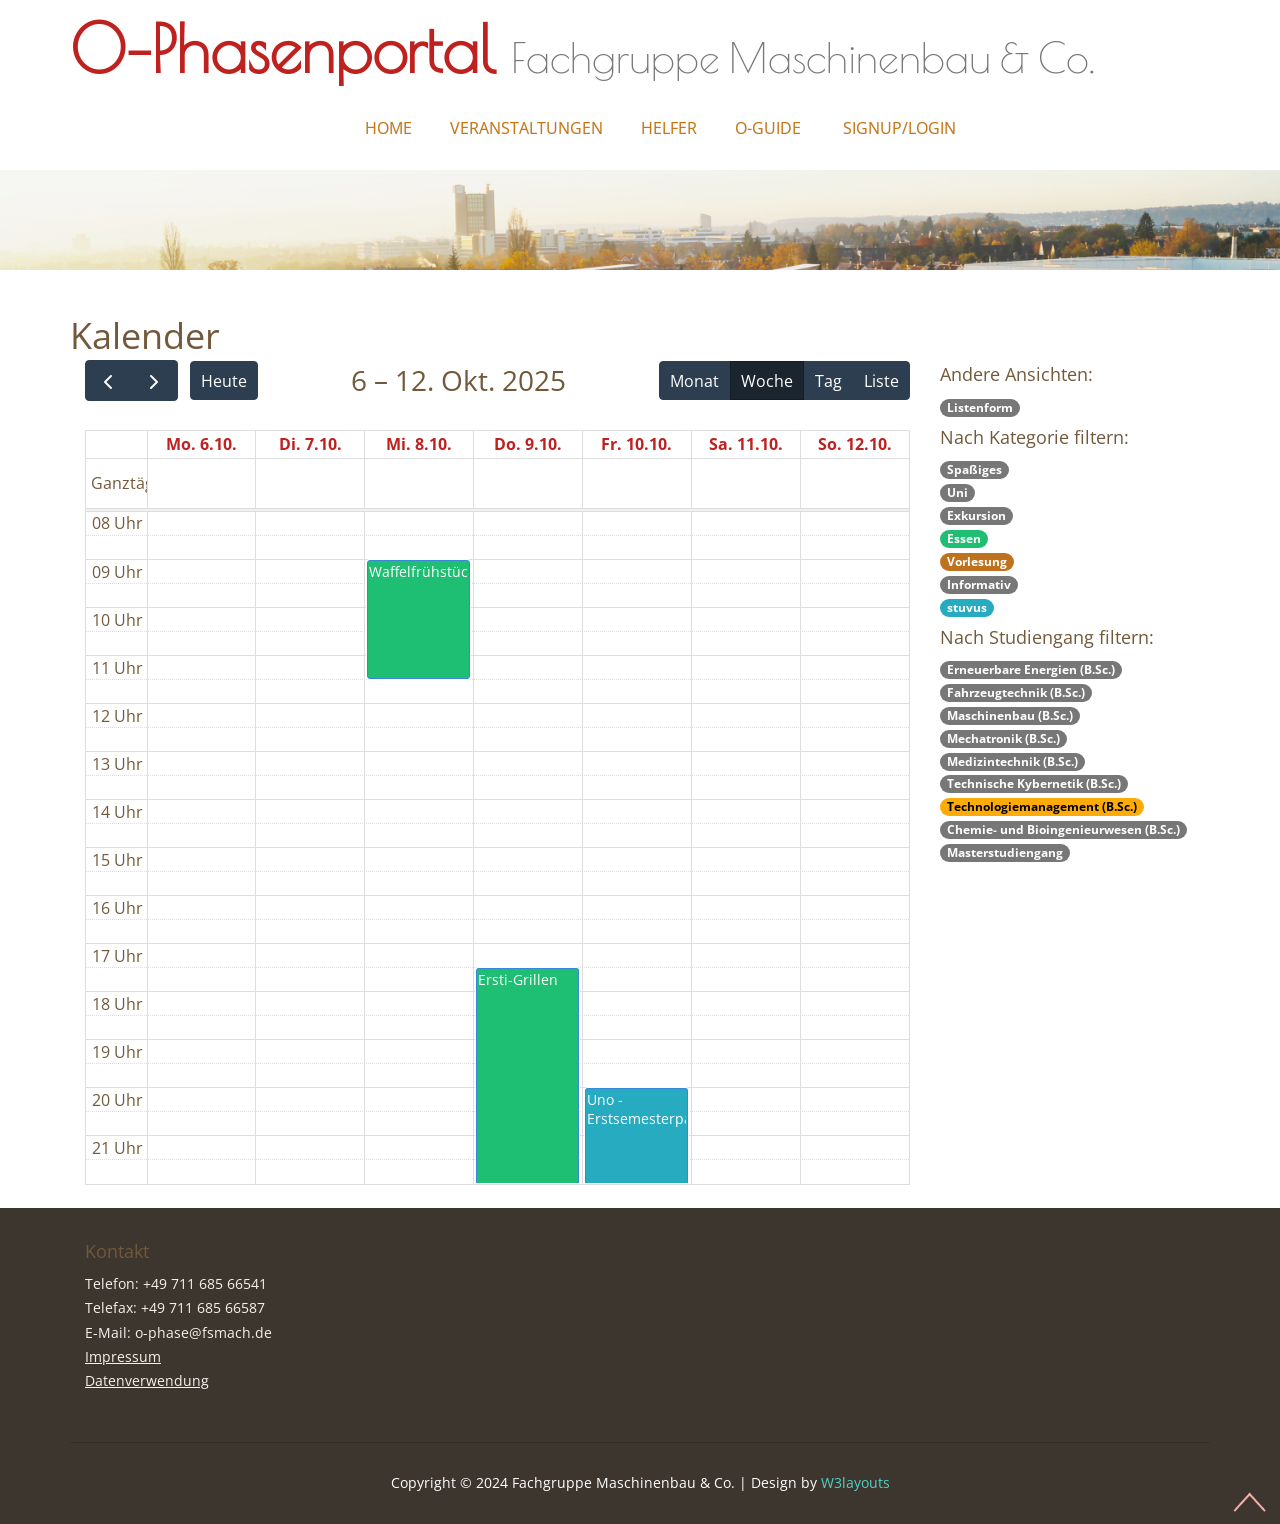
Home (388, 128)
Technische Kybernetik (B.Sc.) (1034, 783)
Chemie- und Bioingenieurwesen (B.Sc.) (1063, 829)
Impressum (123, 1356)
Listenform (980, 407)
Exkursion (976, 515)
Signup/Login (899, 128)
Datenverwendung (147, 1380)
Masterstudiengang (1005, 852)
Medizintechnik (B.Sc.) (1012, 761)
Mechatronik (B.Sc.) (1003, 738)
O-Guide (768, 128)
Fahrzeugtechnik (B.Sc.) (1016, 692)
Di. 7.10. (310, 444)
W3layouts (855, 1482)
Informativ (979, 584)
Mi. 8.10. (419, 444)
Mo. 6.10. (201, 444)
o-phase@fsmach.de (203, 1332)
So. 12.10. (855, 444)
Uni (957, 492)
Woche (767, 381)
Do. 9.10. (528, 444)
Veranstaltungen (526, 128)
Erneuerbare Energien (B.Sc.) (1031, 669)
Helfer (669, 128)
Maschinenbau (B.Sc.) (1010, 715)
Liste (881, 381)
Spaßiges (974, 469)
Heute (224, 381)
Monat (694, 381)
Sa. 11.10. (746, 444)
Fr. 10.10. (636, 444)
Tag (828, 381)
